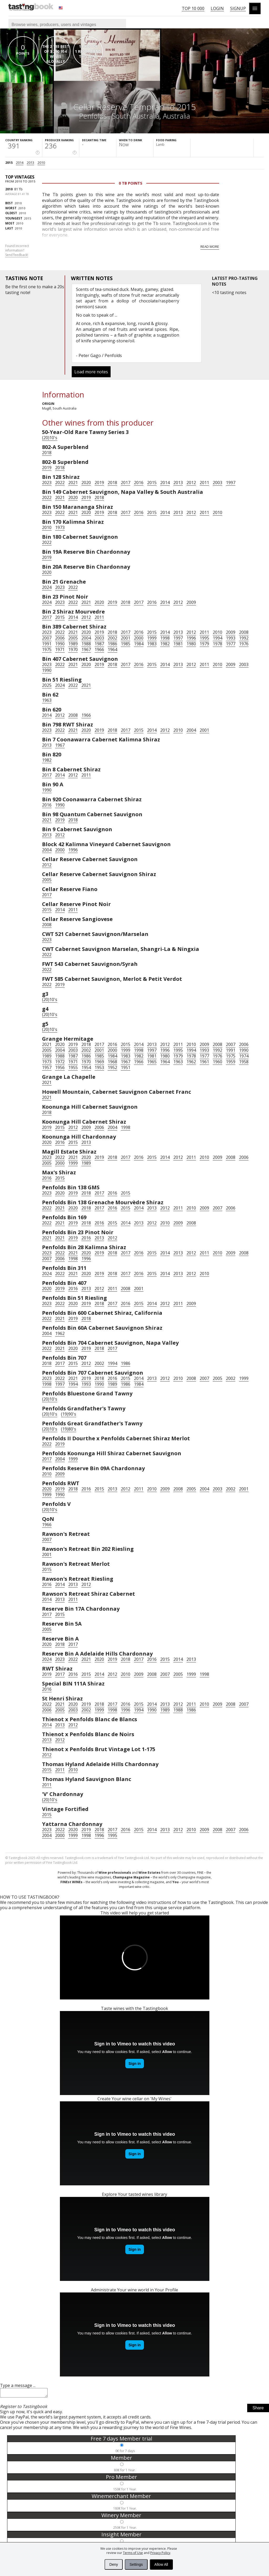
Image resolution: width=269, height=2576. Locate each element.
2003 (217, 482)
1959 (230, 1062)
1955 (73, 1067)
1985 (125, 644)
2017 (125, 482)
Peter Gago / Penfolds (100, 355)
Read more (209, 246)
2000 (138, 638)
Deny (113, 2564)
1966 (99, 649)
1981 (178, 644)
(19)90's (68, 1414)
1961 (204, 1062)
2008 (244, 632)
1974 (244, 1056)
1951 (125, 1067)
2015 (9, 162)
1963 (46, 700)
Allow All (161, 2564)
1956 (60, 1067)
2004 (86, 638)
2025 (46, 685)
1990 (60, 644)
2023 (46, 482)
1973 (60, 527)
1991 (46, 644)
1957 (46, 1067)
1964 (112, 649)
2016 (138, 482)
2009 (191, 602)
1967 (86, 649)
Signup (238, 8)
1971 (60, 649)
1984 (138, 644)
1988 (86, 644)
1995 (204, 638)
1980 (191, 644)
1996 (191, 638)
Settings (136, 2564)
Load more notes (91, 372)
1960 (217, 1062)
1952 (112, 1067)
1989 (73, 644)
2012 (191, 482)
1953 (99, 1067)
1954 (86, 1067)
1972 (60, 1062)
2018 (46, 452)
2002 (112, 638)
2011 (204, 482)
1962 (191, 1062)
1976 (244, 644)
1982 (165, 644)
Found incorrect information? (17, 250)
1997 (230, 482)
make (47, 287)
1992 (244, 638)
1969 (99, 1062)
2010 (41, 162)
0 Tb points (130, 183)
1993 (230, 638)
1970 (73, 649)
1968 (112, 1062)
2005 (73, 638)
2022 (60, 482)
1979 (204, 644)
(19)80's (68, 1429)
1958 (244, 1062)
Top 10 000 (193, 8)
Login (217, 8)
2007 (46, 638)
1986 (112, 644)
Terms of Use (133, 2553)
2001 (125, 638)
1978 (217, 644)
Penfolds (93, 116)
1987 (99, 644)
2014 (19, 162)
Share (258, 2409)
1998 (165, 638)
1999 (152, 638)
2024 (46, 587)
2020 (86, 482)
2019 (46, 467)
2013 (30, 162)
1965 (152, 1062)
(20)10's (49, 438)
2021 (73, 482)
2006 (60, 638)
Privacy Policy (160, 2553)
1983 (152, 644)
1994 (217, 638)
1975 (46, 649)
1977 (230, 644)
